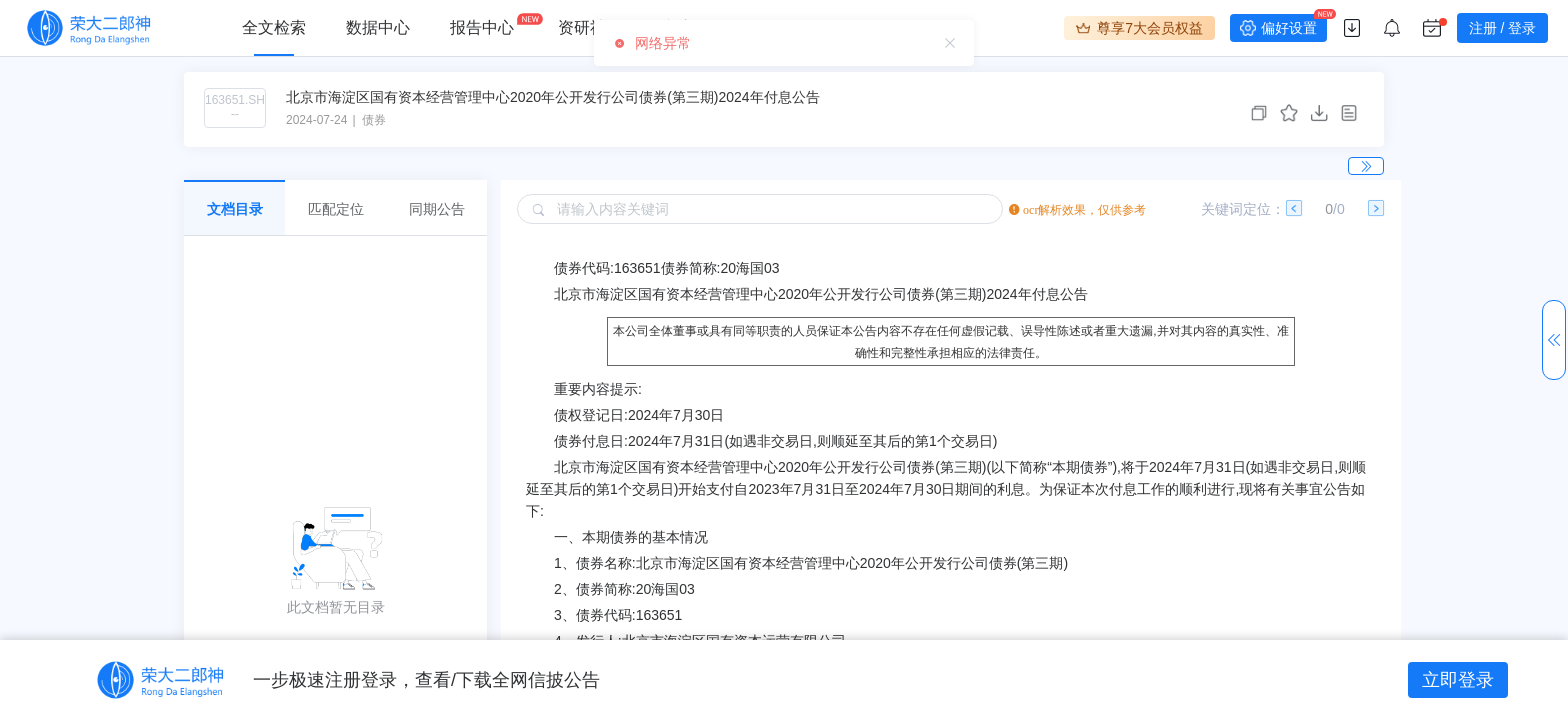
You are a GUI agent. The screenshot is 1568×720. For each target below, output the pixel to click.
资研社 (582, 27)
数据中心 (378, 27)
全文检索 (274, 27)
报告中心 (482, 27)
